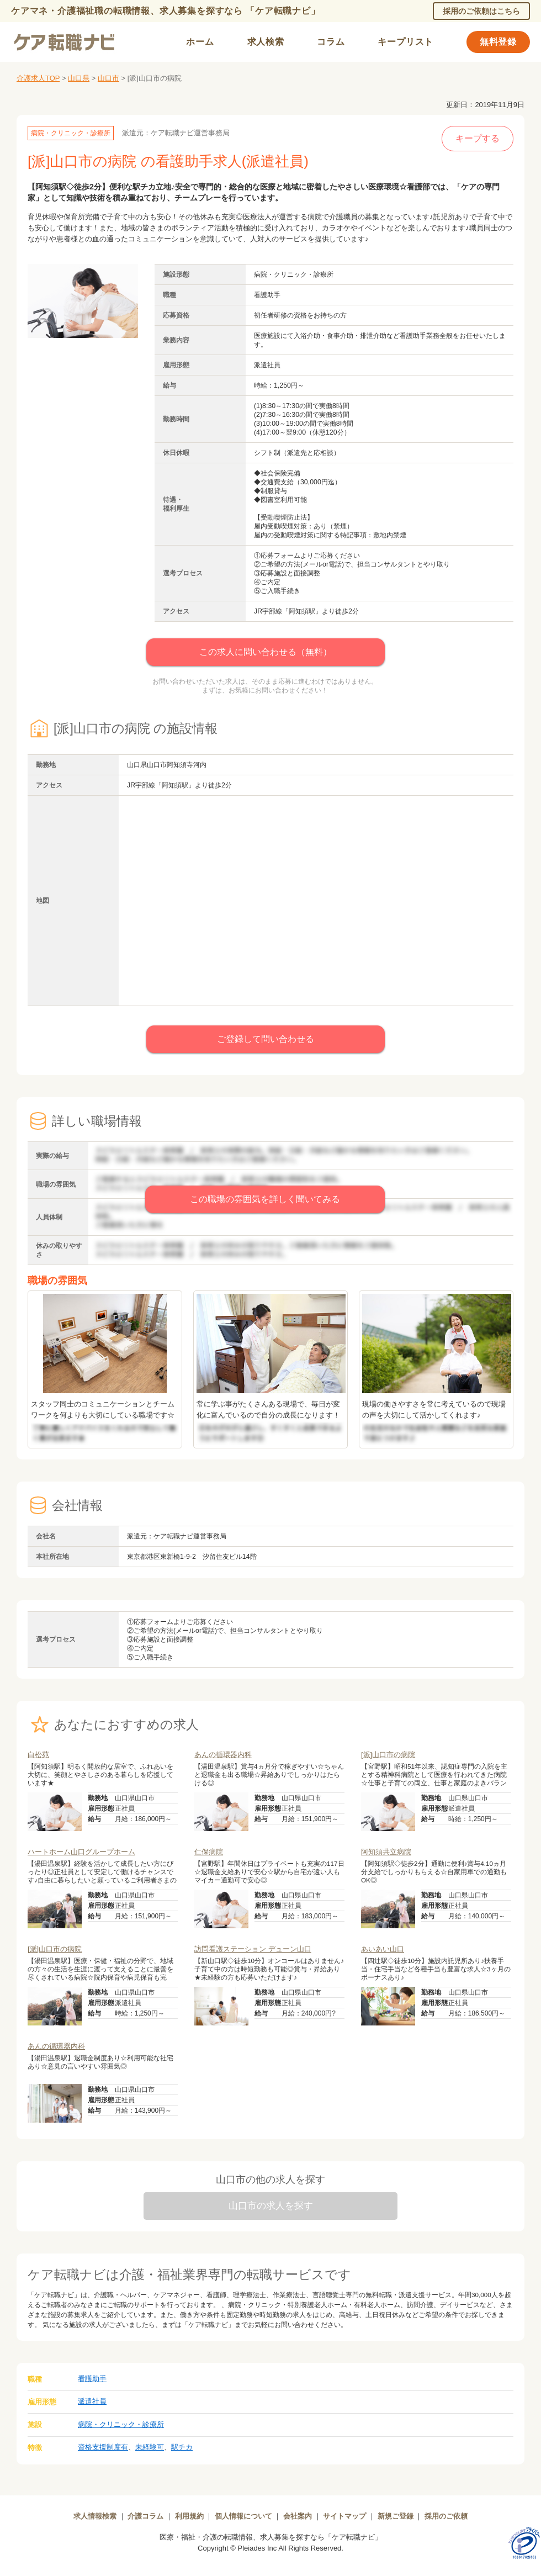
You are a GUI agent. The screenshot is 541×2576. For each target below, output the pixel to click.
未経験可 (149, 2447)
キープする (477, 138)
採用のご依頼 (446, 2516)
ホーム (200, 41)
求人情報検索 (94, 2516)
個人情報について (243, 2516)
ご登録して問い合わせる (265, 1039)
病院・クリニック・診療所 (121, 2424)
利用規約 (189, 2516)
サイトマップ (344, 2516)
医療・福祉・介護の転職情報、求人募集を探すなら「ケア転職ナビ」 (271, 2537)
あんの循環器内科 (223, 1754)
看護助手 (92, 2378)
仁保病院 (208, 1852)
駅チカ (182, 2447)
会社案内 (297, 2516)
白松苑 (38, 1754)
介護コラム (145, 2516)
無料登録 (498, 41)
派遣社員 (92, 2401)
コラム (330, 41)
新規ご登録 (395, 2516)
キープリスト (405, 41)
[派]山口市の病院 (388, 1754)
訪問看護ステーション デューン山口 (252, 1949)
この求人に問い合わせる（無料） (265, 652)
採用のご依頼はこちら (481, 11)
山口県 (78, 78)
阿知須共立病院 (386, 1852)
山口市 (108, 78)
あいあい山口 (382, 1949)
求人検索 (265, 41)
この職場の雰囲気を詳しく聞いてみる (265, 1199)
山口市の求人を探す (271, 2206)
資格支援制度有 (103, 2447)
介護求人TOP (38, 78)
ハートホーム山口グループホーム (81, 1852)
